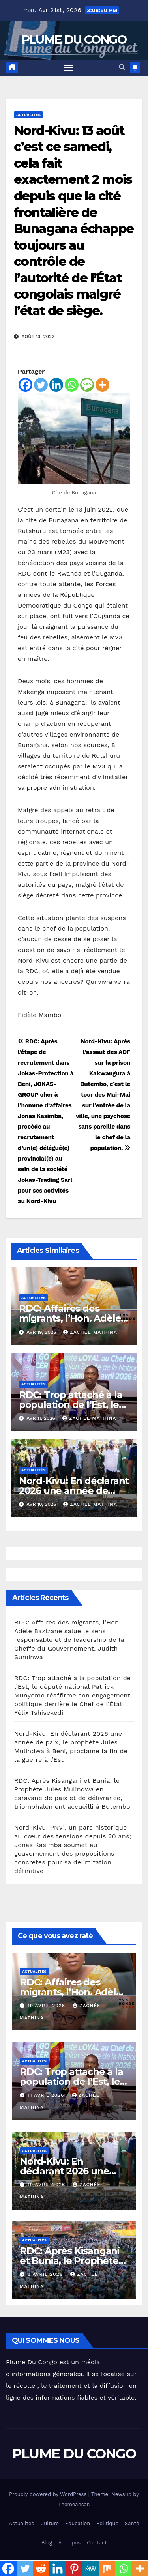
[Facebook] (25, 385)
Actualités (28, 114)
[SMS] (87, 385)
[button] (122, 67)
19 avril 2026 (47, 2005)
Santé (132, 2523)
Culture (49, 2523)
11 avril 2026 (47, 2095)
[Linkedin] (56, 385)
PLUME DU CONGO (74, 39)
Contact (97, 2543)
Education (77, 2523)
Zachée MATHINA (90, 1332)
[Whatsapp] (72, 385)
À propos (69, 2543)
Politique (107, 2523)
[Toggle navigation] (68, 67)
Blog (46, 2543)
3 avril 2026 (46, 2274)
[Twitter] (41, 385)
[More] (102, 385)
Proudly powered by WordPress (48, 2494)
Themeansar (73, 2504)
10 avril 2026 (47, 2184)
